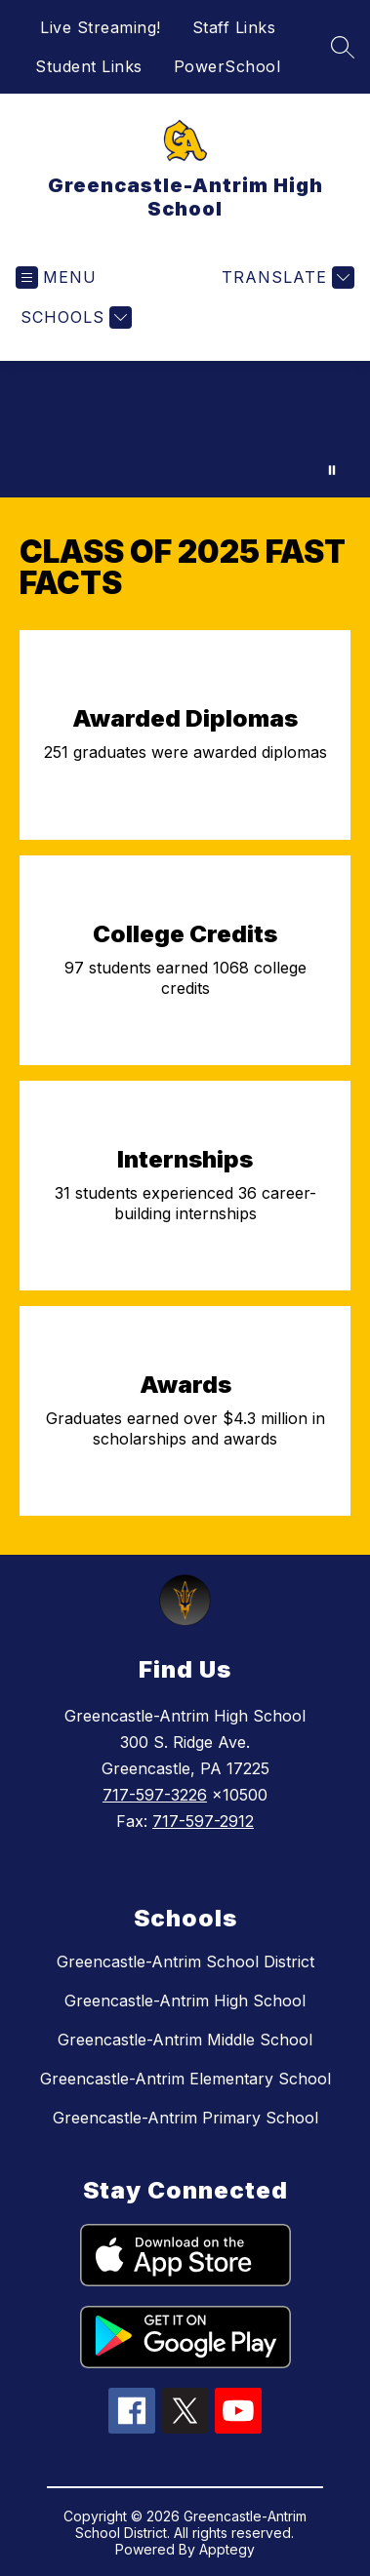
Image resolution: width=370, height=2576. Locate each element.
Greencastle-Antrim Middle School (185, 2039)
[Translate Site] (285, 277)
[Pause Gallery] (332, 470)
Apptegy (227, 2549)
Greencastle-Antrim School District (185, 1961)
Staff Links (234, 27)
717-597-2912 (203, 1821)
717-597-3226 (155, 1794)
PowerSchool (227, 66)
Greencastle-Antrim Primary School (185, 2117)
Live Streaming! (100, 27)
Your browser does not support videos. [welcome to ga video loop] (185, 429)
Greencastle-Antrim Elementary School (185, 2078)
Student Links (89, 66)
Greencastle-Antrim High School (185, 2000)
